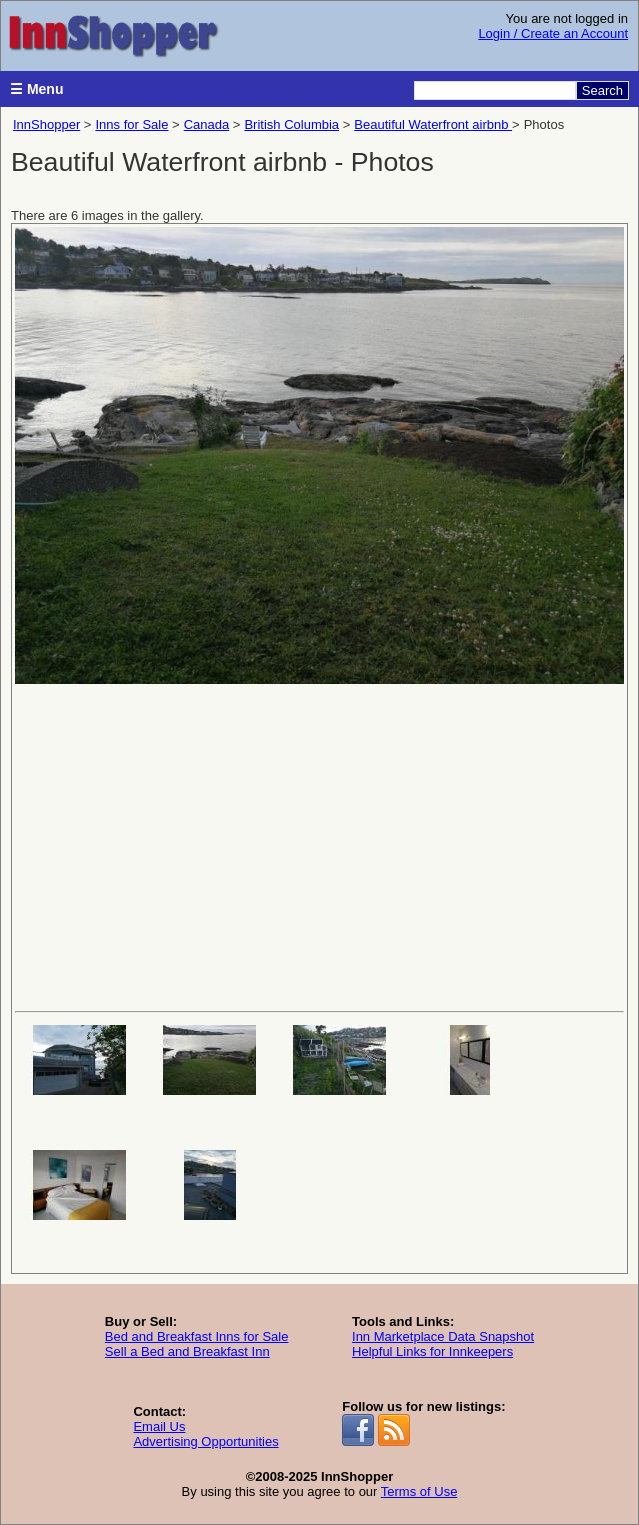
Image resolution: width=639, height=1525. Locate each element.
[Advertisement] (319, 846)
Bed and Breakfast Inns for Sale (197, 1336)
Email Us (159, 1426)
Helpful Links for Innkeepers (432, 1351)
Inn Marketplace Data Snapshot (443, 1336)
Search (602, 90)
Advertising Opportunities (205, 1441)
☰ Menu (36, 89)
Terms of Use (419, 1491)
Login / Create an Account (553, 33)
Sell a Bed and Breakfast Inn (187, 1351)
